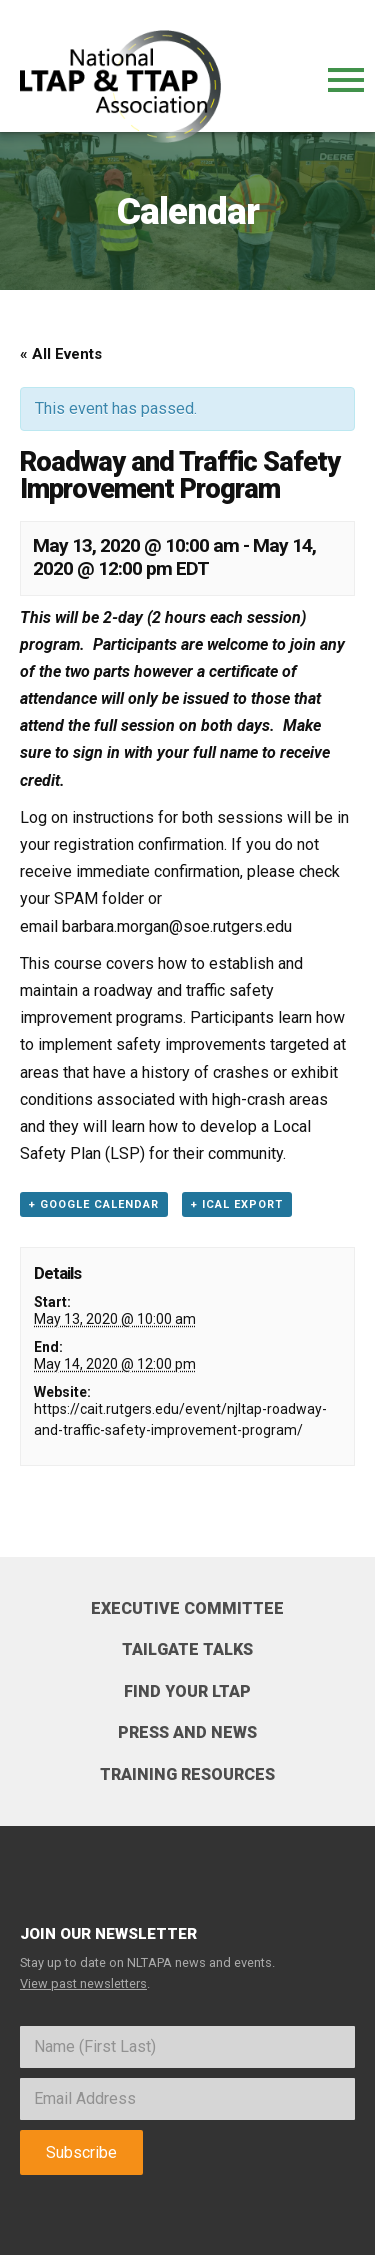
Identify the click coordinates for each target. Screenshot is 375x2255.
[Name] (187, 2047)
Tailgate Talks (187, 1649)
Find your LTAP (187, 1691)
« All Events (61, 354)
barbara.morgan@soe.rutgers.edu (177, 926)
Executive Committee (187, 1608)
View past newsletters (83, 1983)
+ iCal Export (237, 1204)
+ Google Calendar (94, 1204)
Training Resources (187, 1774)
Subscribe (81, 2152)
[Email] (187, 2099)
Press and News (187, 1732)
